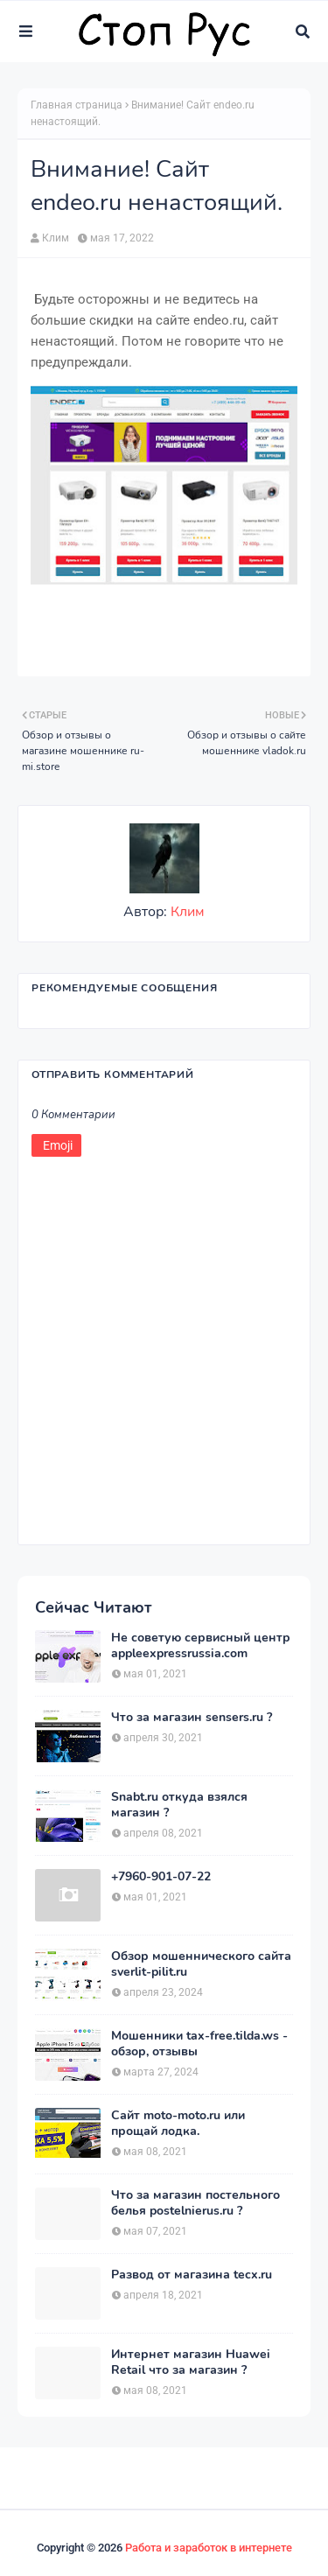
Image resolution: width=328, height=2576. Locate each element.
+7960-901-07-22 (161, 1877)
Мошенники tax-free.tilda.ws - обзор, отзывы (199, 2044)
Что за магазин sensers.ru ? (191, 1718)
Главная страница (76, 105)
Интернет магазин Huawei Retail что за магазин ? (190, 2362)
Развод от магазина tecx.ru (191, 2275)
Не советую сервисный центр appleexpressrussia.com (200, 1646)
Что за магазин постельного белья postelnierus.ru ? (195, 2203)
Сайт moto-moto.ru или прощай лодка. (178, 2123)
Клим (55, 238)
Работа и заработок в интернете (208, 2547)
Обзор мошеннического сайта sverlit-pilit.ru (201, 1964)
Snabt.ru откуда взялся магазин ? (179, 1805)
